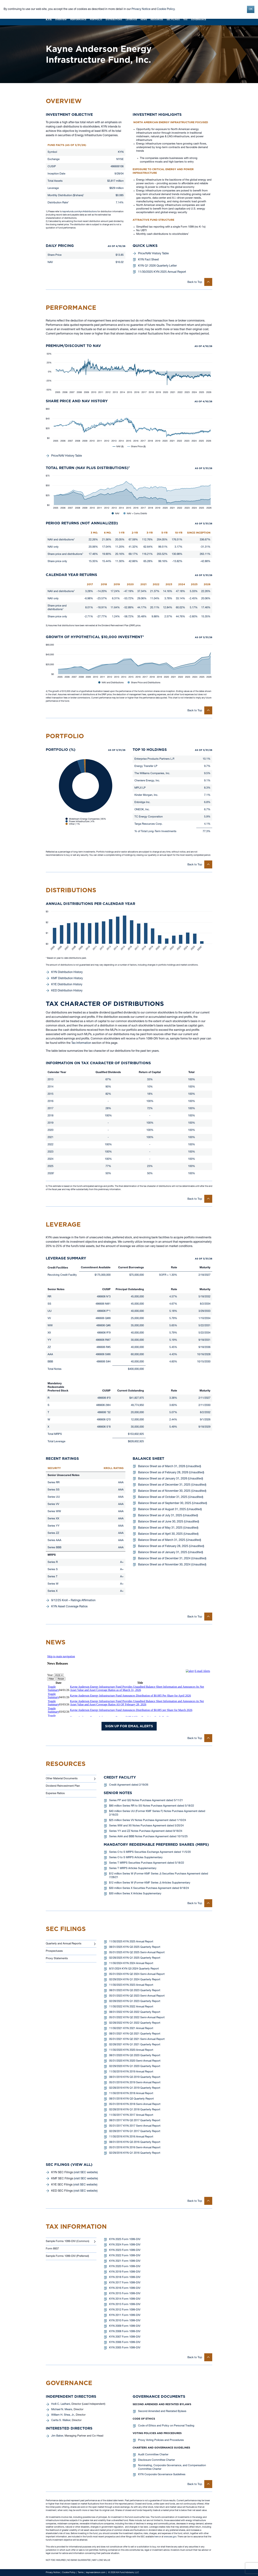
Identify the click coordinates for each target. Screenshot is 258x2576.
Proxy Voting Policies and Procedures (161, 2440)
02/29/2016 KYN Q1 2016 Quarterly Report (134, 2153)
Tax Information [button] (76, 2226)
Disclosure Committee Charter (156, 2460)
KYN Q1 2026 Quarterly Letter (157, 266)
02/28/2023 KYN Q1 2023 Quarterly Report (134, 2001)
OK (251, 9)
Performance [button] (71, 307)
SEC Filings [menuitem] (173, 19)
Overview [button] (64, 101)
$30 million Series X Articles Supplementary (135, 1893)
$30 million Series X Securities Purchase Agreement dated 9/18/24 (149, 1888)
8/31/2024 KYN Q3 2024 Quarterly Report (134, 1968)
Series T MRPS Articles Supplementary (133, 1868)
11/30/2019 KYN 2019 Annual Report (131, 2071)
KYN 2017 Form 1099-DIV (124, 2282)
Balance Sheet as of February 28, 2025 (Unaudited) (171, 1546)
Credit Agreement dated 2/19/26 (128, 1785)
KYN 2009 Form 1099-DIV (124, 2326)
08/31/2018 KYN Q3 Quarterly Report (131, 2099)
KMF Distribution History (67, 978)
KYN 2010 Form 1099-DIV (124, 2320)
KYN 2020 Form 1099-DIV (124, 2266)
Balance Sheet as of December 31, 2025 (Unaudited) (172, 1485)
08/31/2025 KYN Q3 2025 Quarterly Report (134, 1947)
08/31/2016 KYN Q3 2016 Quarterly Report (134, 2142)
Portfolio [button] (65, 736)
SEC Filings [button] (66, 1928)
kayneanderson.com (95, 2572)
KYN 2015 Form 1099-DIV (124, 2293)
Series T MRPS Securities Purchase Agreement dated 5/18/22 (146, 1863)
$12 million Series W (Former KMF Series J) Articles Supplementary (149, 1883)
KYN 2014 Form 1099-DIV (124, 2299)
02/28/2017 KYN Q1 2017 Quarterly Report (134, 2131)
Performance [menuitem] (78, 19)
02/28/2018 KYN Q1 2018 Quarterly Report (134, 2109)
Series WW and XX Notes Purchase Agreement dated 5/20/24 (146, 1825)
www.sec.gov (170, 2537)
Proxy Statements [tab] (57, 1958)
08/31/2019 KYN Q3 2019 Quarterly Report (134, 2077)
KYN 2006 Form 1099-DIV (124, 2342)
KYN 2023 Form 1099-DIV (124, 2250)
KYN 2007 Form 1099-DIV (124, 2337)
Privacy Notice (53, 2572)
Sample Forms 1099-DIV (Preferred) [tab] (67, 2256)
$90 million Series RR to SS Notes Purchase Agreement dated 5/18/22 (151, 1806)
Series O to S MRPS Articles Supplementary (136, 1857)
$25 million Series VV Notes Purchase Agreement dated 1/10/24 (147, 1820)
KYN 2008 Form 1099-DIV (124, 2331)
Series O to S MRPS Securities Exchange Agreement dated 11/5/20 (150, 1852)
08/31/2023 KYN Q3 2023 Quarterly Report (134, 1990)
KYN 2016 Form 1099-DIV (124, 2288)
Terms (81, 2572)
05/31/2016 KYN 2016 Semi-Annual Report (134, 2147)
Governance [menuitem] (198, 19)
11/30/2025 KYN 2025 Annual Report (162, 272)
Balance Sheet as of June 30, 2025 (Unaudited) (168, 1521)
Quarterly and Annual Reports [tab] (63, 1943)
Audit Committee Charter (153, 2454)
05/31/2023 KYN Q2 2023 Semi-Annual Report (137, 1996)
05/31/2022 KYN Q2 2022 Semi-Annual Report (137, 2017)
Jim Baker (57, 2436)
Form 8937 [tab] (52, 2248)
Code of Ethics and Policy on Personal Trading (166, 2425)
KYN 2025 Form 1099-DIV (124, 2239)
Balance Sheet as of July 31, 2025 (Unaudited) (168, 1515)
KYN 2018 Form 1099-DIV (124, 2277)
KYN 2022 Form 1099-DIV (124, 2255)
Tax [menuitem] (185, 19)
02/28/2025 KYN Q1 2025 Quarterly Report (134, 1958)
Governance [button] (69, 2383)
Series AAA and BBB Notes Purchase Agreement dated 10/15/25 (148, 1836)
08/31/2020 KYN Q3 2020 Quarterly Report (134, 2055)
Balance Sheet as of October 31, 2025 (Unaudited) (170, 1497)
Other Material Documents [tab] (62, 1778)
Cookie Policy (68, 2572)
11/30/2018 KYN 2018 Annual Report (131, 2093)
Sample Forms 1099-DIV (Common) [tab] (67, 2241)
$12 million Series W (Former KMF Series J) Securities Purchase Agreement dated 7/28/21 (158, 1875)
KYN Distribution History (67, 972)
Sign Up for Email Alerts (129, 1726)
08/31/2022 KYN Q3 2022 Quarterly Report (134, 2012)
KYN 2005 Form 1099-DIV (124, 2347)
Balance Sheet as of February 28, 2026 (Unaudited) (171, 1472)
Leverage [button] (63, 1224)
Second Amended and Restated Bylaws (162, 2411)
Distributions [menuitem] (114, 19)
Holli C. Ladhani (60, 2404)
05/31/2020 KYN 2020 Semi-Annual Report (134, 2061)
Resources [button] (66, 1763)
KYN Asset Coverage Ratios (69, 1606)
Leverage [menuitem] (131, 19)
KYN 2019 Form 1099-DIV (124, 2272)
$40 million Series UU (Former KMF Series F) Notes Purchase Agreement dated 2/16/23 (157, 1813)
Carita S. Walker (60, 2420)
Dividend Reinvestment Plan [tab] (63, 1786)
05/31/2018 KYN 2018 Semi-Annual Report (134, 2104)
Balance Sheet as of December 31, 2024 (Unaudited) (172, 1558)
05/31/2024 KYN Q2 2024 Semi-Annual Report (137, 1974)
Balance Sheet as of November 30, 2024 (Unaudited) (172, 1564)
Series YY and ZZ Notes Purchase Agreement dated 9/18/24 (145, 1831)
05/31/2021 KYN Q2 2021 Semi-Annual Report (137, 2039)
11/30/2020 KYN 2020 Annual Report (131, 2050)
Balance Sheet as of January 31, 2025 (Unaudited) (170, 1552)
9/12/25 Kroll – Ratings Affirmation (73, 1600)
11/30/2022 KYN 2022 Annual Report (131, 2006)
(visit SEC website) (86, 2172)
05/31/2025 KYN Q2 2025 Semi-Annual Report (137, 1952)
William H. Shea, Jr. (62, 2415)
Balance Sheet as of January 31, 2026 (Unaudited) (170, 1478)
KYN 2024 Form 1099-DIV (124, 2244)
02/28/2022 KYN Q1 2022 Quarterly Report (134, 2023)
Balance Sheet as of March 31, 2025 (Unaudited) (169, 1540)
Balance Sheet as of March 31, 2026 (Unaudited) (169, 1466)
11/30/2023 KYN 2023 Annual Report (131, 1985)
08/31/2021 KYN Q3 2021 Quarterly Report (134, 2034)
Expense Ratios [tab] (55, 1793)
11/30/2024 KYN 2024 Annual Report (131, 1963)
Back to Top (199, 282)
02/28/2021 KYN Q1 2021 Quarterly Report (134, 2044)
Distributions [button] (71, 890)
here (156, 2537)
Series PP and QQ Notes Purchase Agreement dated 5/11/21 (146, 1800)
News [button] (55, 1642)
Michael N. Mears (61, 2409)
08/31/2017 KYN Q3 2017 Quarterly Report (134, 2120)
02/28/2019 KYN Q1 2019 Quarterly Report (134, 2088)
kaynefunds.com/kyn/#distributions (79, 212)
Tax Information (81, 1043)
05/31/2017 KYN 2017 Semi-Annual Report (134, 2126)
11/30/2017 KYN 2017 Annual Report (131, 2115)
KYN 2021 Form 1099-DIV (124, 2261)
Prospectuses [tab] (54, 1951)
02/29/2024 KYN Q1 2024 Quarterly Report (134, 1979)
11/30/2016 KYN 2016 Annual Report (131, 2136)
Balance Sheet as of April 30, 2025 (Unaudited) (168, 1534)
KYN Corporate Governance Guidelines (161, 2474)
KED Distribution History (67, 990)
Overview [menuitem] (61, 19)
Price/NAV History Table (153, 253)
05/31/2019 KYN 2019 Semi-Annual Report (134, 2082)
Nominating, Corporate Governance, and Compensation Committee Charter (172, 2467)
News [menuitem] (144, 19)
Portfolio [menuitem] (96, 19)
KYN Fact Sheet (148, 259)
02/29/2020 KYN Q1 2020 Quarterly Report (134, 2066)
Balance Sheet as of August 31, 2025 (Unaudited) (170, 1509)
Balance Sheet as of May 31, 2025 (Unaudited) (168, 1528)
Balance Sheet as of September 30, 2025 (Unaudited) (172, 1503)
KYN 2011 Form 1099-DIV (124, 2315)
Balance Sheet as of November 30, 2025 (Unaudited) (172, 1491)
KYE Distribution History (66, 984)
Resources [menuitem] (157, 19)
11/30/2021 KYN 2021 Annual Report (131, 2028)
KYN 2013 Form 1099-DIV (124, 2304)
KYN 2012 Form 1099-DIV (124, 2310)
